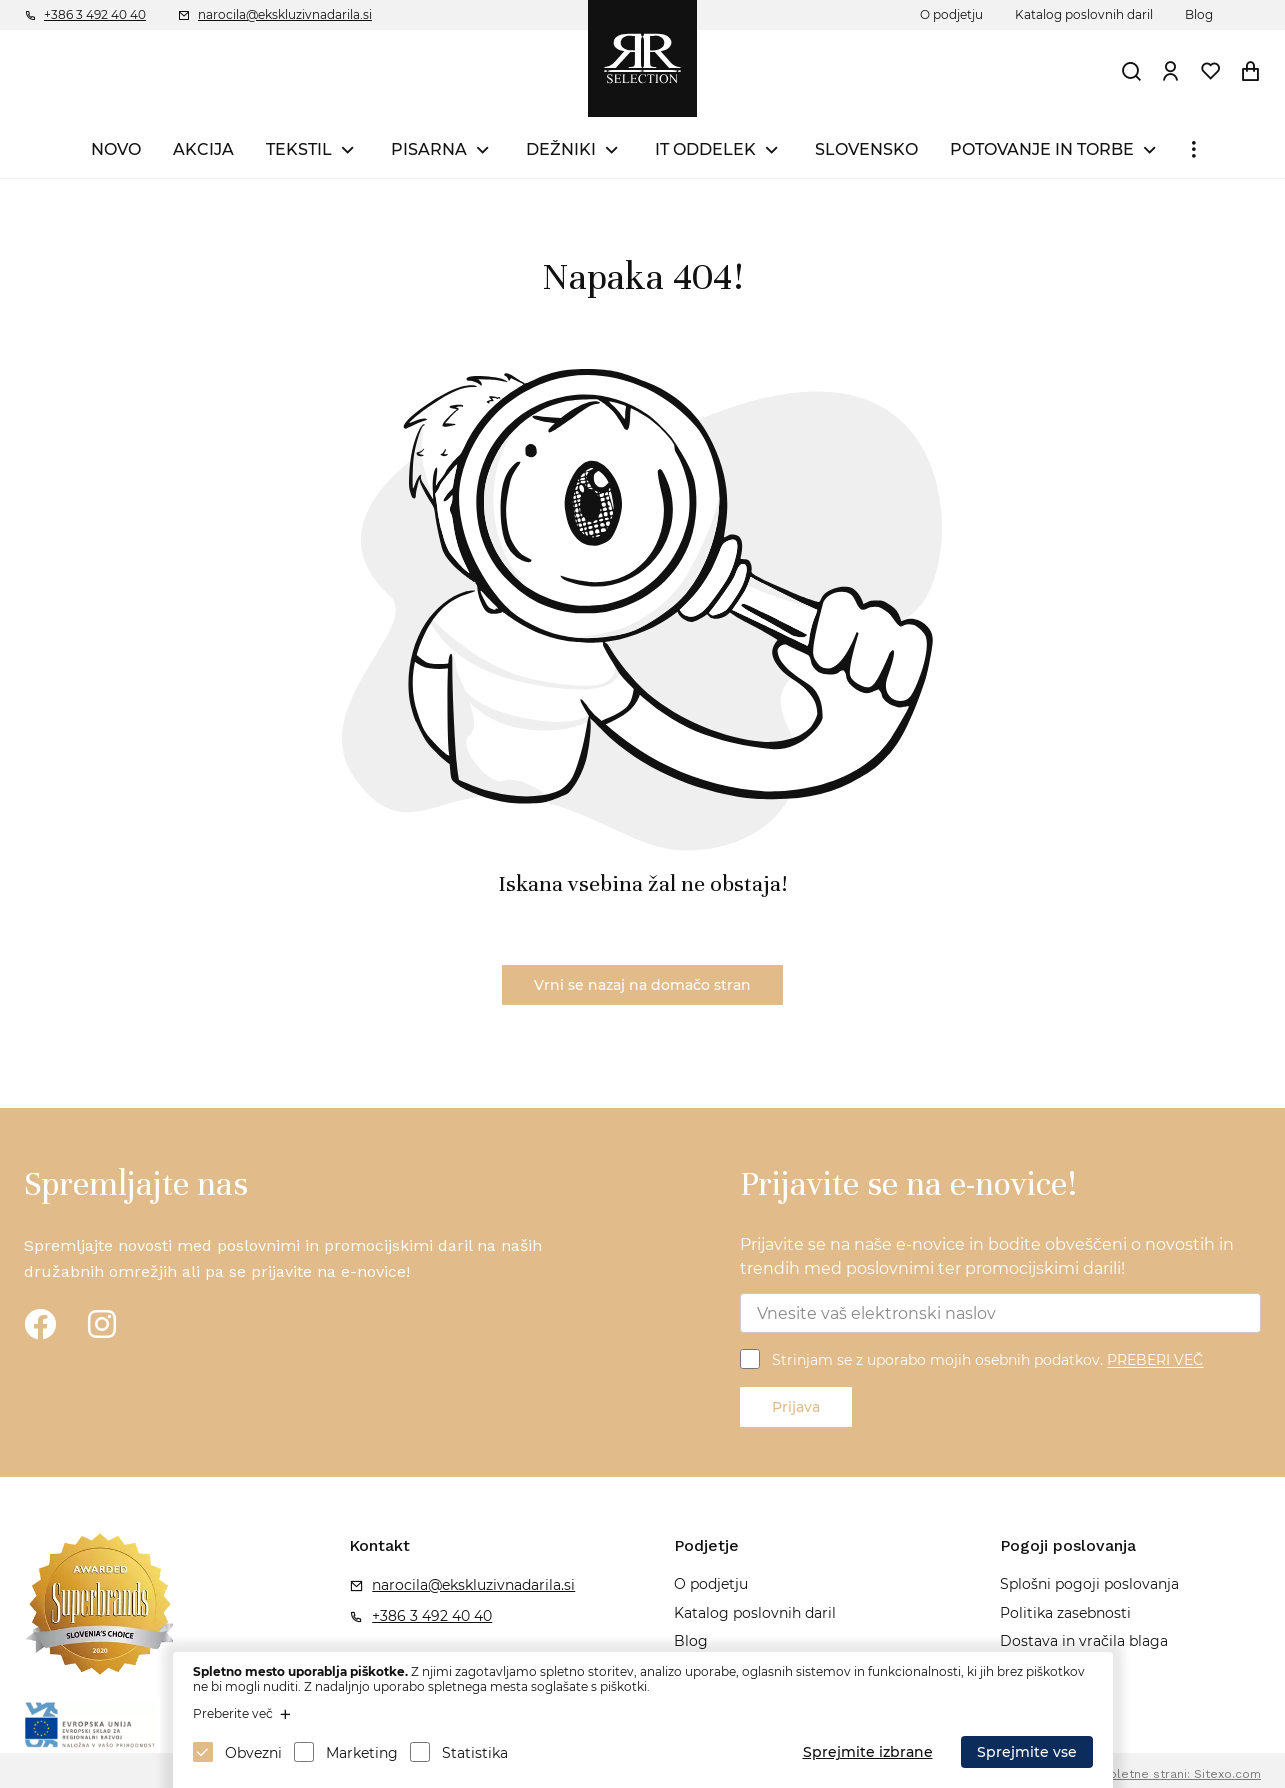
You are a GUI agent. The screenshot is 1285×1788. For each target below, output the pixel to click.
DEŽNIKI (561, 149)
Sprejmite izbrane (868, 1752)
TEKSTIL (299, 149)
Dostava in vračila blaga (1084, 1641)
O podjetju (951, 14)
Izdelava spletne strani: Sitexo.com (1154, 1774)
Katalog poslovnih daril (1084, 14)
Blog (1199, 14)
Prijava (796, 1407)
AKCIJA (203, 149)
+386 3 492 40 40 (95, 14)
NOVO (116, 149)
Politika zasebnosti (1065, 1613)
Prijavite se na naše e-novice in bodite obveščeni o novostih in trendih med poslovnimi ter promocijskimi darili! (987, 1256)
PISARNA (429, 149)
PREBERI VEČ (1155, 1361)
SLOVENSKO (866, 149)
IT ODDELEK (705, 149)
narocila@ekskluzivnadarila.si (285, 14)
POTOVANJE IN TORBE (1042, 149)
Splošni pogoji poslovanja (1089, 1584)
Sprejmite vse (1027, 1752)
